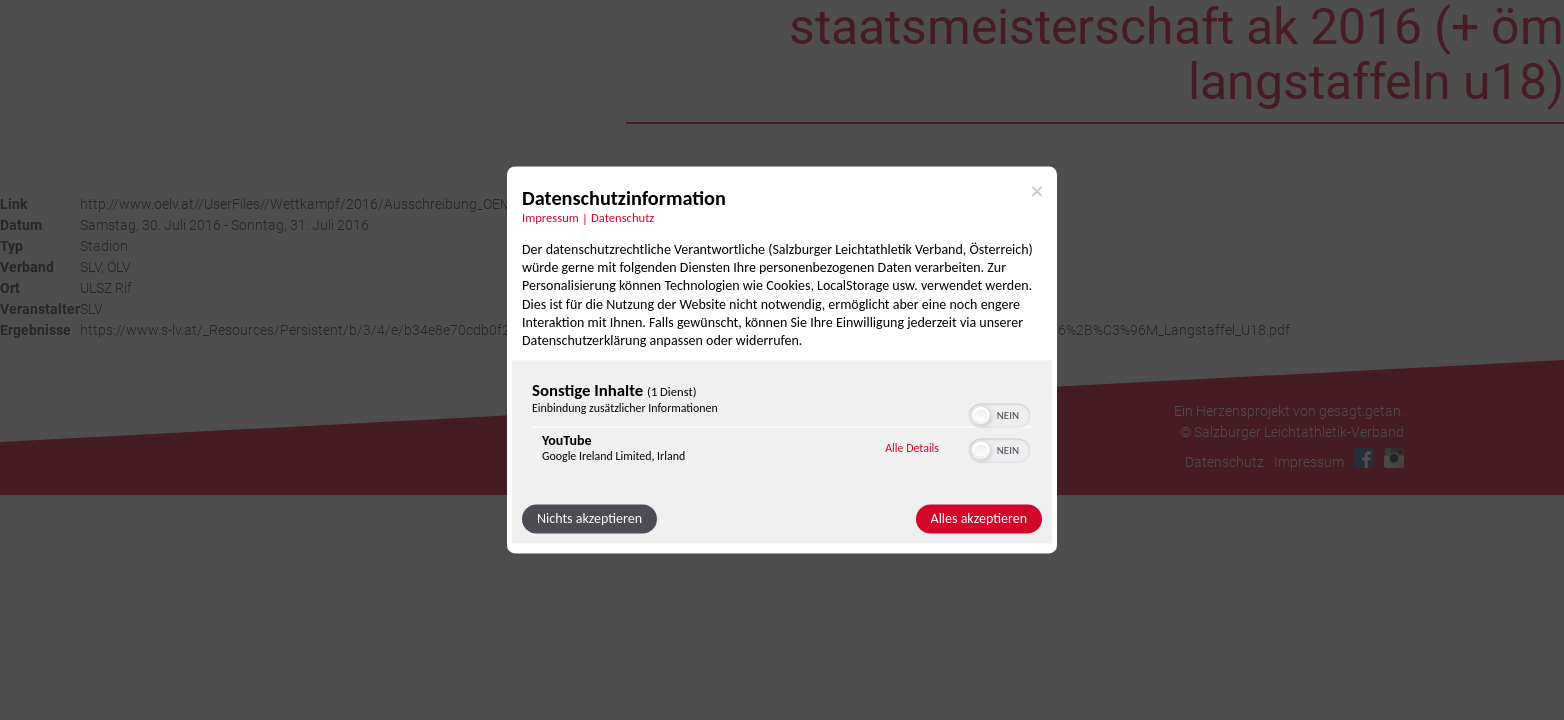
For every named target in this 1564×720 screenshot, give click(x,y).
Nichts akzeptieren (589, 519)
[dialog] (782, 359)
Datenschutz (1224, 462)
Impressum (1309, 462)
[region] (782, 427)
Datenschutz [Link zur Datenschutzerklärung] (622, 217)
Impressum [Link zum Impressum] (550, 217)
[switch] (999, 414)
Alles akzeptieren (979, 519)
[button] (981, 416)
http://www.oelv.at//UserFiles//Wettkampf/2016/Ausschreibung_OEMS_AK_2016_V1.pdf (354, 204)
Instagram (1394, 458)
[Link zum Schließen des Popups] (1037, 191)
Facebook (1364, 458)
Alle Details (912, 448)
